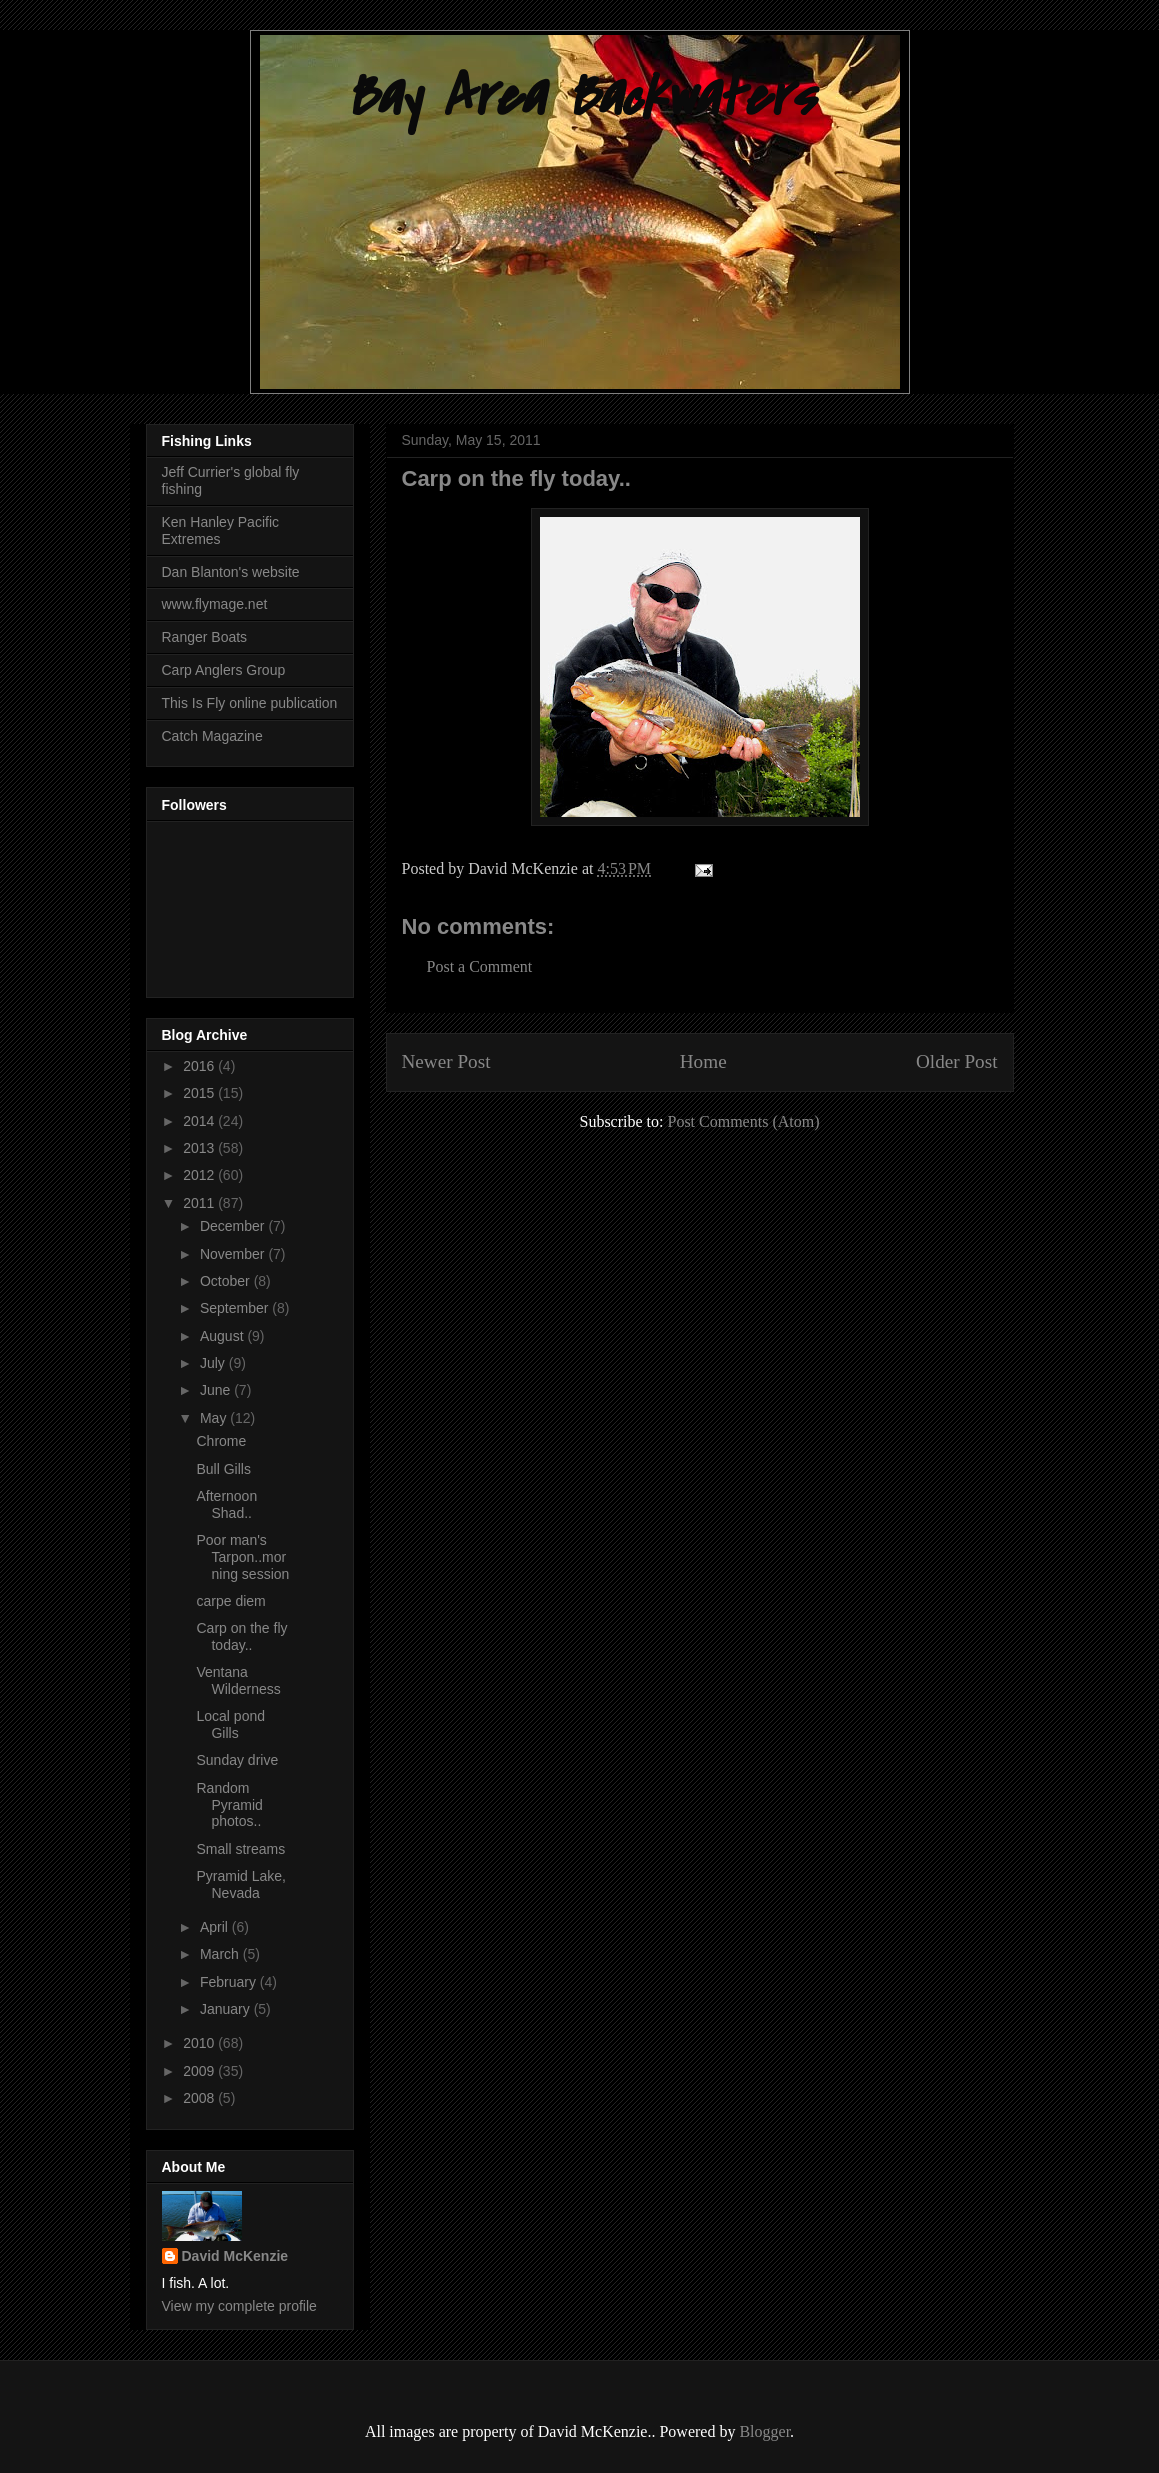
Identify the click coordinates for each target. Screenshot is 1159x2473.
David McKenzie (235, 2256)
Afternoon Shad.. (226, 1504)
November (234, 1254)
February (230, 1982)
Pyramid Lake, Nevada (240, 1884)
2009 (200, 2071)
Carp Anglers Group (224, 670)
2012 (200, 1175)
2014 (200, 1121)
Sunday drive (237, 1760)
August (223, 1336)
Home (703, 1061)
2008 (200, 2098)
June (217, 1390)
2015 (200, 1093)
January (227, 2009)
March (221, 1954)
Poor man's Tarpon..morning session (242, 1557)
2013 (200, 1148)
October (227, 1281)
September (236, 1308)
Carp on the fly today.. (241, 1636)
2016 (200, 1066)
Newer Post (446, 1061)
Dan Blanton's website (231, 572)
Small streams (240, 1849)
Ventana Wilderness (238, 1680)
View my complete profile (239, 2306)
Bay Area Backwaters (580, 97)
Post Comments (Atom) (743, 1121)
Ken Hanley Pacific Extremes (221, 530)
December (234, 1226)
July (214, 1363)
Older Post (957, 1061)
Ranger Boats (205, 637)
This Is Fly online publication (250, 703)
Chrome (221, 1441)
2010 (200, 2043)
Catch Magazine (212, 736)
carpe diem (230, 1601)
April (216, 1927)
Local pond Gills (230, 1724)
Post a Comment (480, 966)
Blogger (764, 2431)
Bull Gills (223, 1469)
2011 (200, 1203)
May (215, 1418)
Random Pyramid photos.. (229, 1805)
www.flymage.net (215, 604)
